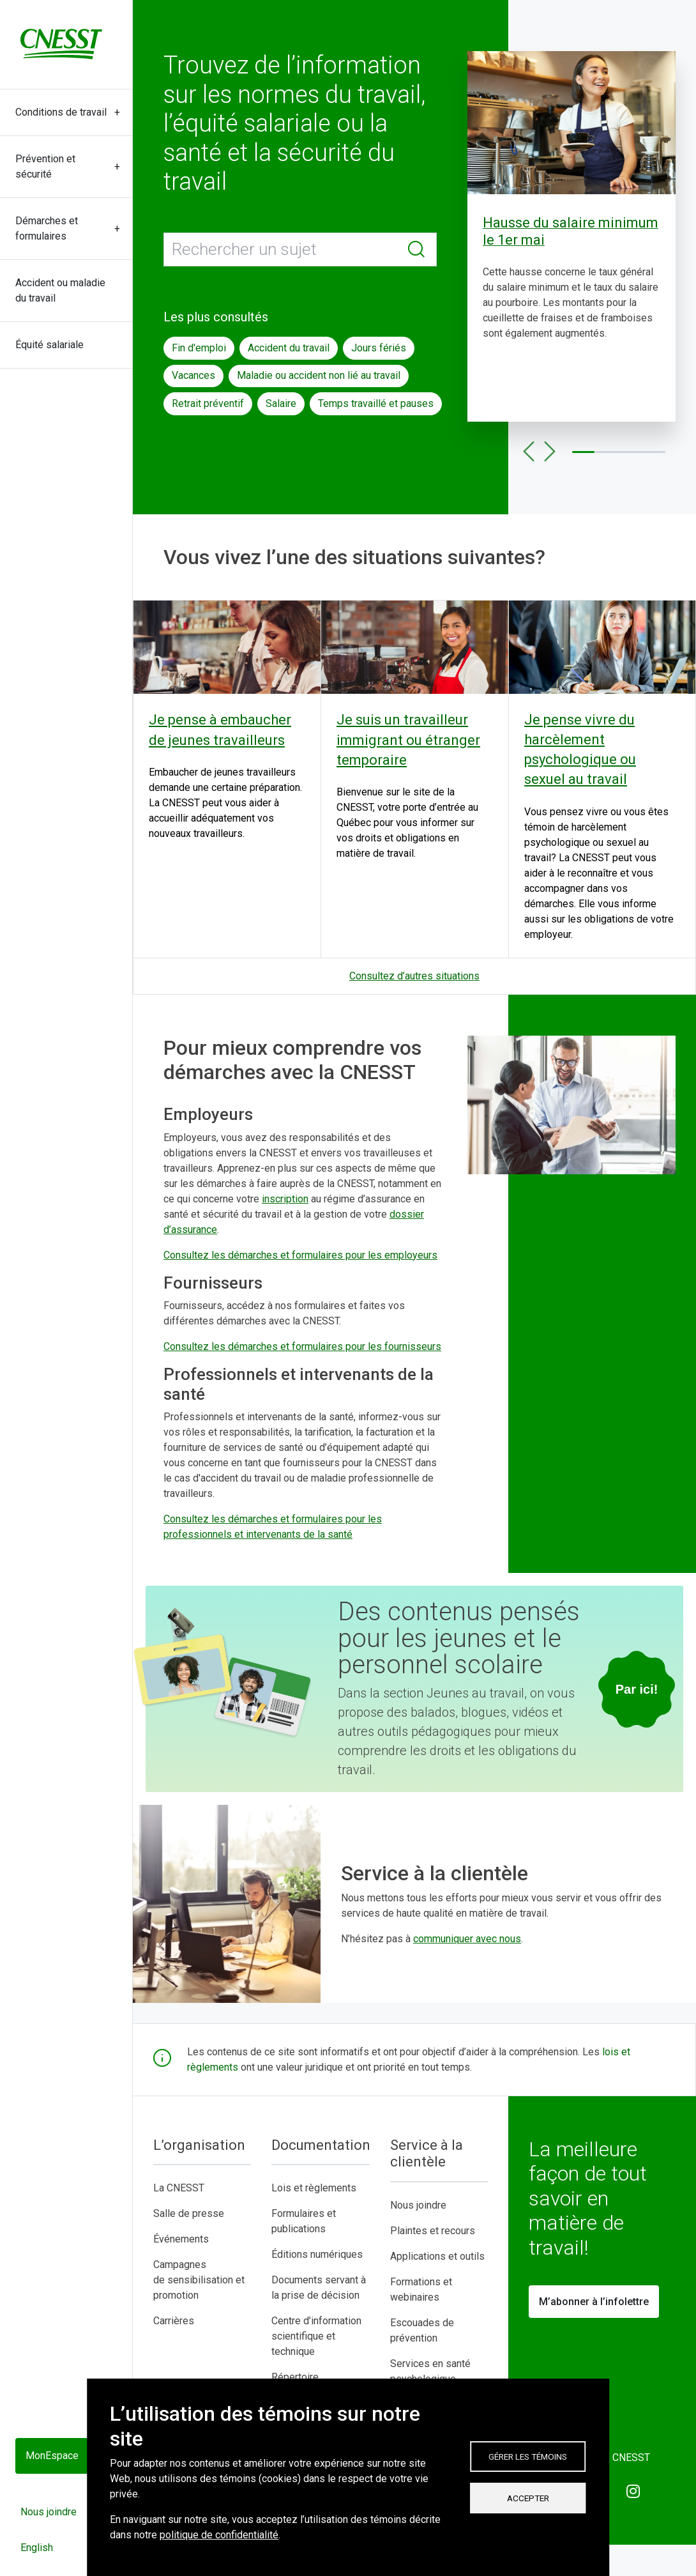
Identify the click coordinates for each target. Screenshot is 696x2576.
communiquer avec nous (467, 1939)
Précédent (529, 451)
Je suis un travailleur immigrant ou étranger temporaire (408, 739)
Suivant (549, 451)
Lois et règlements (313, 2188)
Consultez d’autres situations (414, 976)
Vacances (193, 375)
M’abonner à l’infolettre (594, 2302)
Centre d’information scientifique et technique (316, 2336)
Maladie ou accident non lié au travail (318, 375)
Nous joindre (48, 2512)
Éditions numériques (317, 2254)
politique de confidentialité (219, 2535)
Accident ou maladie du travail (60, 290)
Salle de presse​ (188, 2213)
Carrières (173, 2321)
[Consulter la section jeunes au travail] (636, 1689)
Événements (181, 2239)
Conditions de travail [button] (61, 112)
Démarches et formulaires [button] (46, 228)
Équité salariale (49, 345)
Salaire (281, 403)
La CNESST (178, 2188)
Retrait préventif (208, 403)
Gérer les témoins (527, 2456)
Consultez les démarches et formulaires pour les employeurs (300, 1255)
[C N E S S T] (61, 44)
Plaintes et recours (432, 2231)
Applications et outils (437, 2256)
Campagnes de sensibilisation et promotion (199, 2279)
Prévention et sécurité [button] (45, 166)
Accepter (528, 2498)
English (36, 2548)
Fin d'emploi (199, 348)
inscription (285, 1199)
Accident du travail (288, 348)
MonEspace (52, 2456)
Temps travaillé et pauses (376, 403)
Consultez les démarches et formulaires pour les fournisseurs (302, 1346)
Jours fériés (378, 348)
